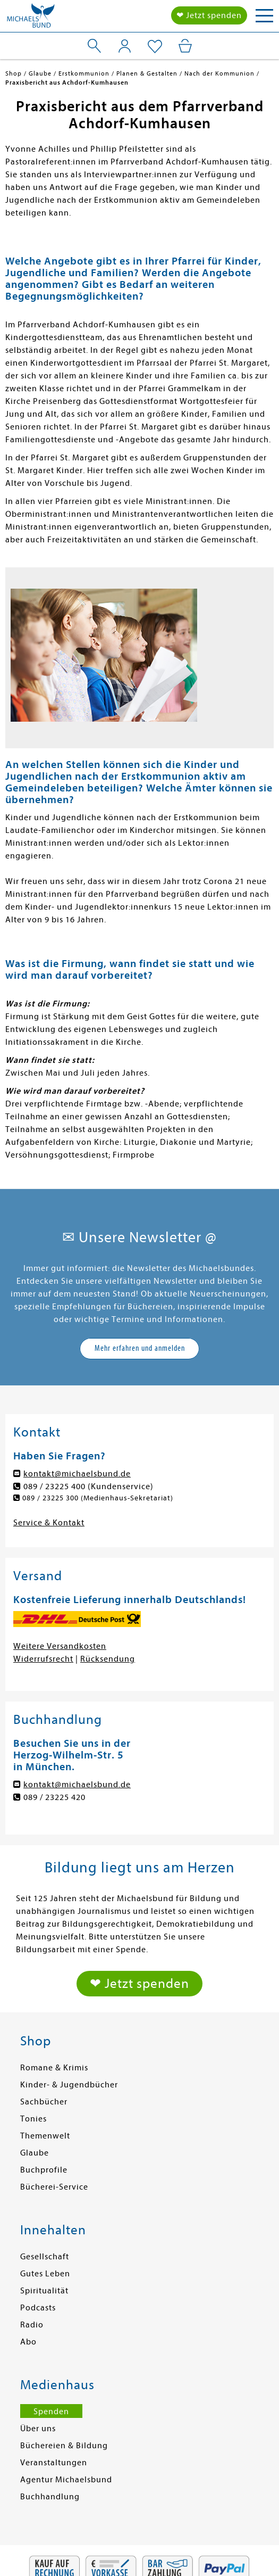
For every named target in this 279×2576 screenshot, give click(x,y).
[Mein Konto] (124, 46)
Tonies (33, 2119)
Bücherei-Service (54, 2187)
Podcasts (38, 2308)
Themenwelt (45, 2136)
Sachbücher (43, 2102)
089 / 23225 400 (54, 1486)
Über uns (38, 2428)
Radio (32, 2325)
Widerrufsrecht (43, 1659)
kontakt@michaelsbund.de (77, 1474)
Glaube (34, 2153)
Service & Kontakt (48, 1523)
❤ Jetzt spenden (209, 15)
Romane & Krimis (54, 2068)
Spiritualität (44, 2291)
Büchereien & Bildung (64, 2445)
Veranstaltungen (53, 2462)
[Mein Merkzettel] (155, 47)
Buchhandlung (50, 2496)
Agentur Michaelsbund (66, 2479)
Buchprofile (43, 2170)
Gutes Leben (45, 2273)
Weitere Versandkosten (59, 1646)
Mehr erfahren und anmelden (139, 1348)
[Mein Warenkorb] (185, 46)
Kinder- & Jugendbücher (69, 2085)
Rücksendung (107, 1659)
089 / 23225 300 (50, 1497)
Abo (28, 2342)
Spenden (51, 2411)
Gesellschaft (44, 2256)
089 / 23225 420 (54, 1797)
